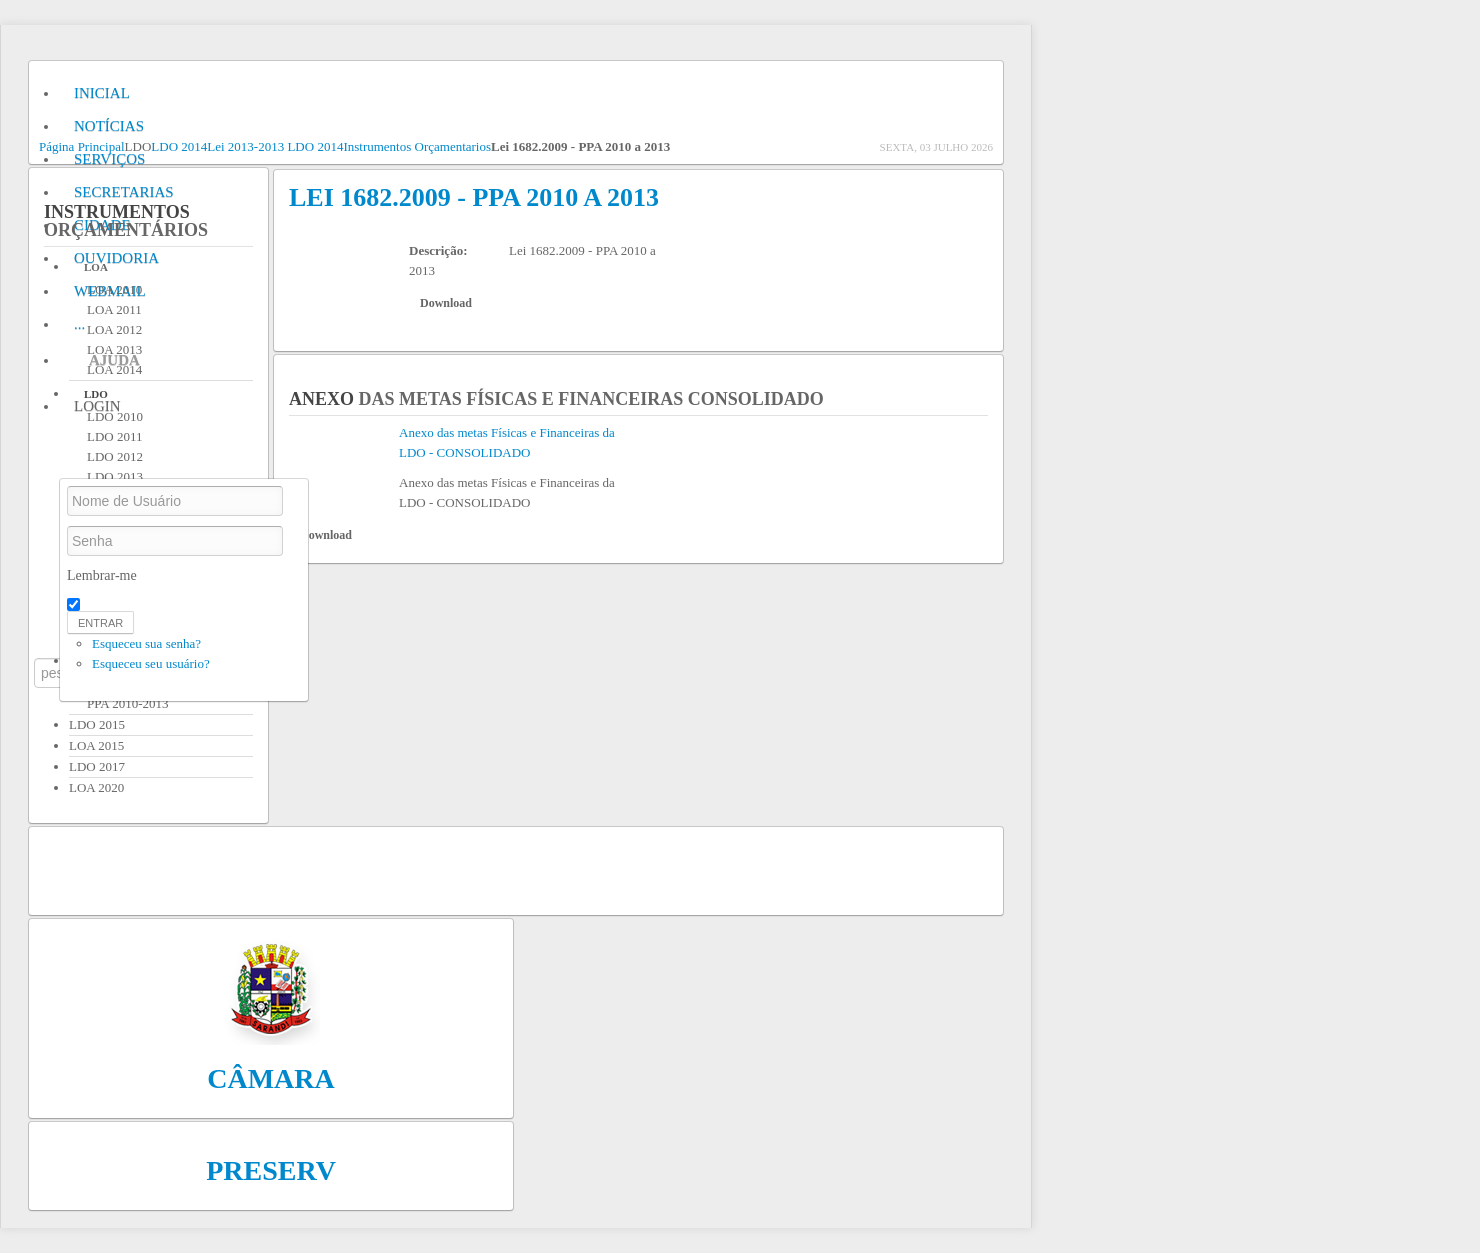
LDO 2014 (179, 146)
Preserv (271, 1170)
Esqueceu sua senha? (146, 643)
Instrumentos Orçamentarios (417, 146)
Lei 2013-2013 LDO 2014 (275, 146)
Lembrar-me (102, 575)
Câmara (271, 1078)
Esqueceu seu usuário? (151, 663)
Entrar (100, 623)
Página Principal (82, 146)
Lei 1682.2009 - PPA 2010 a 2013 (474, 197)
